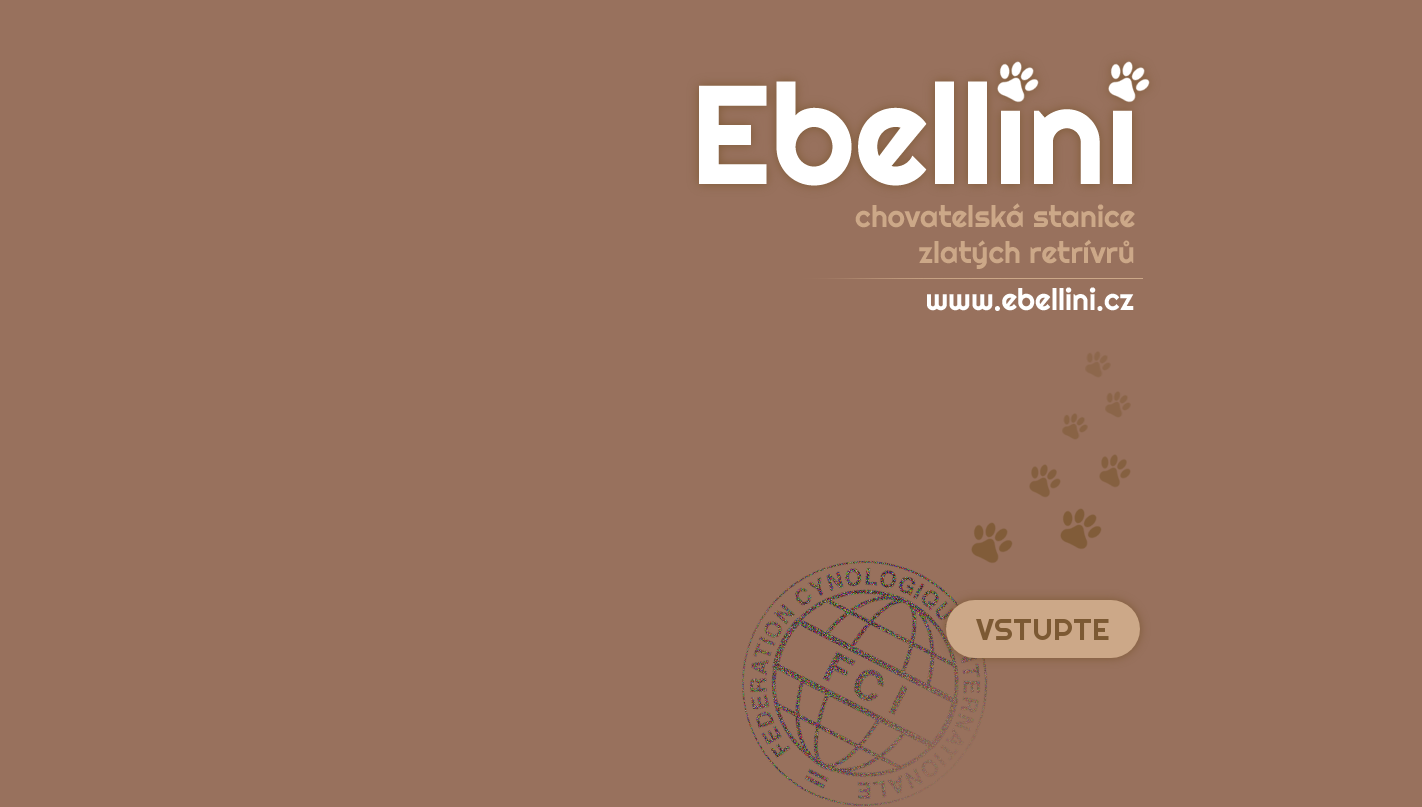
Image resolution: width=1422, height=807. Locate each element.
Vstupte (1043, 629)
